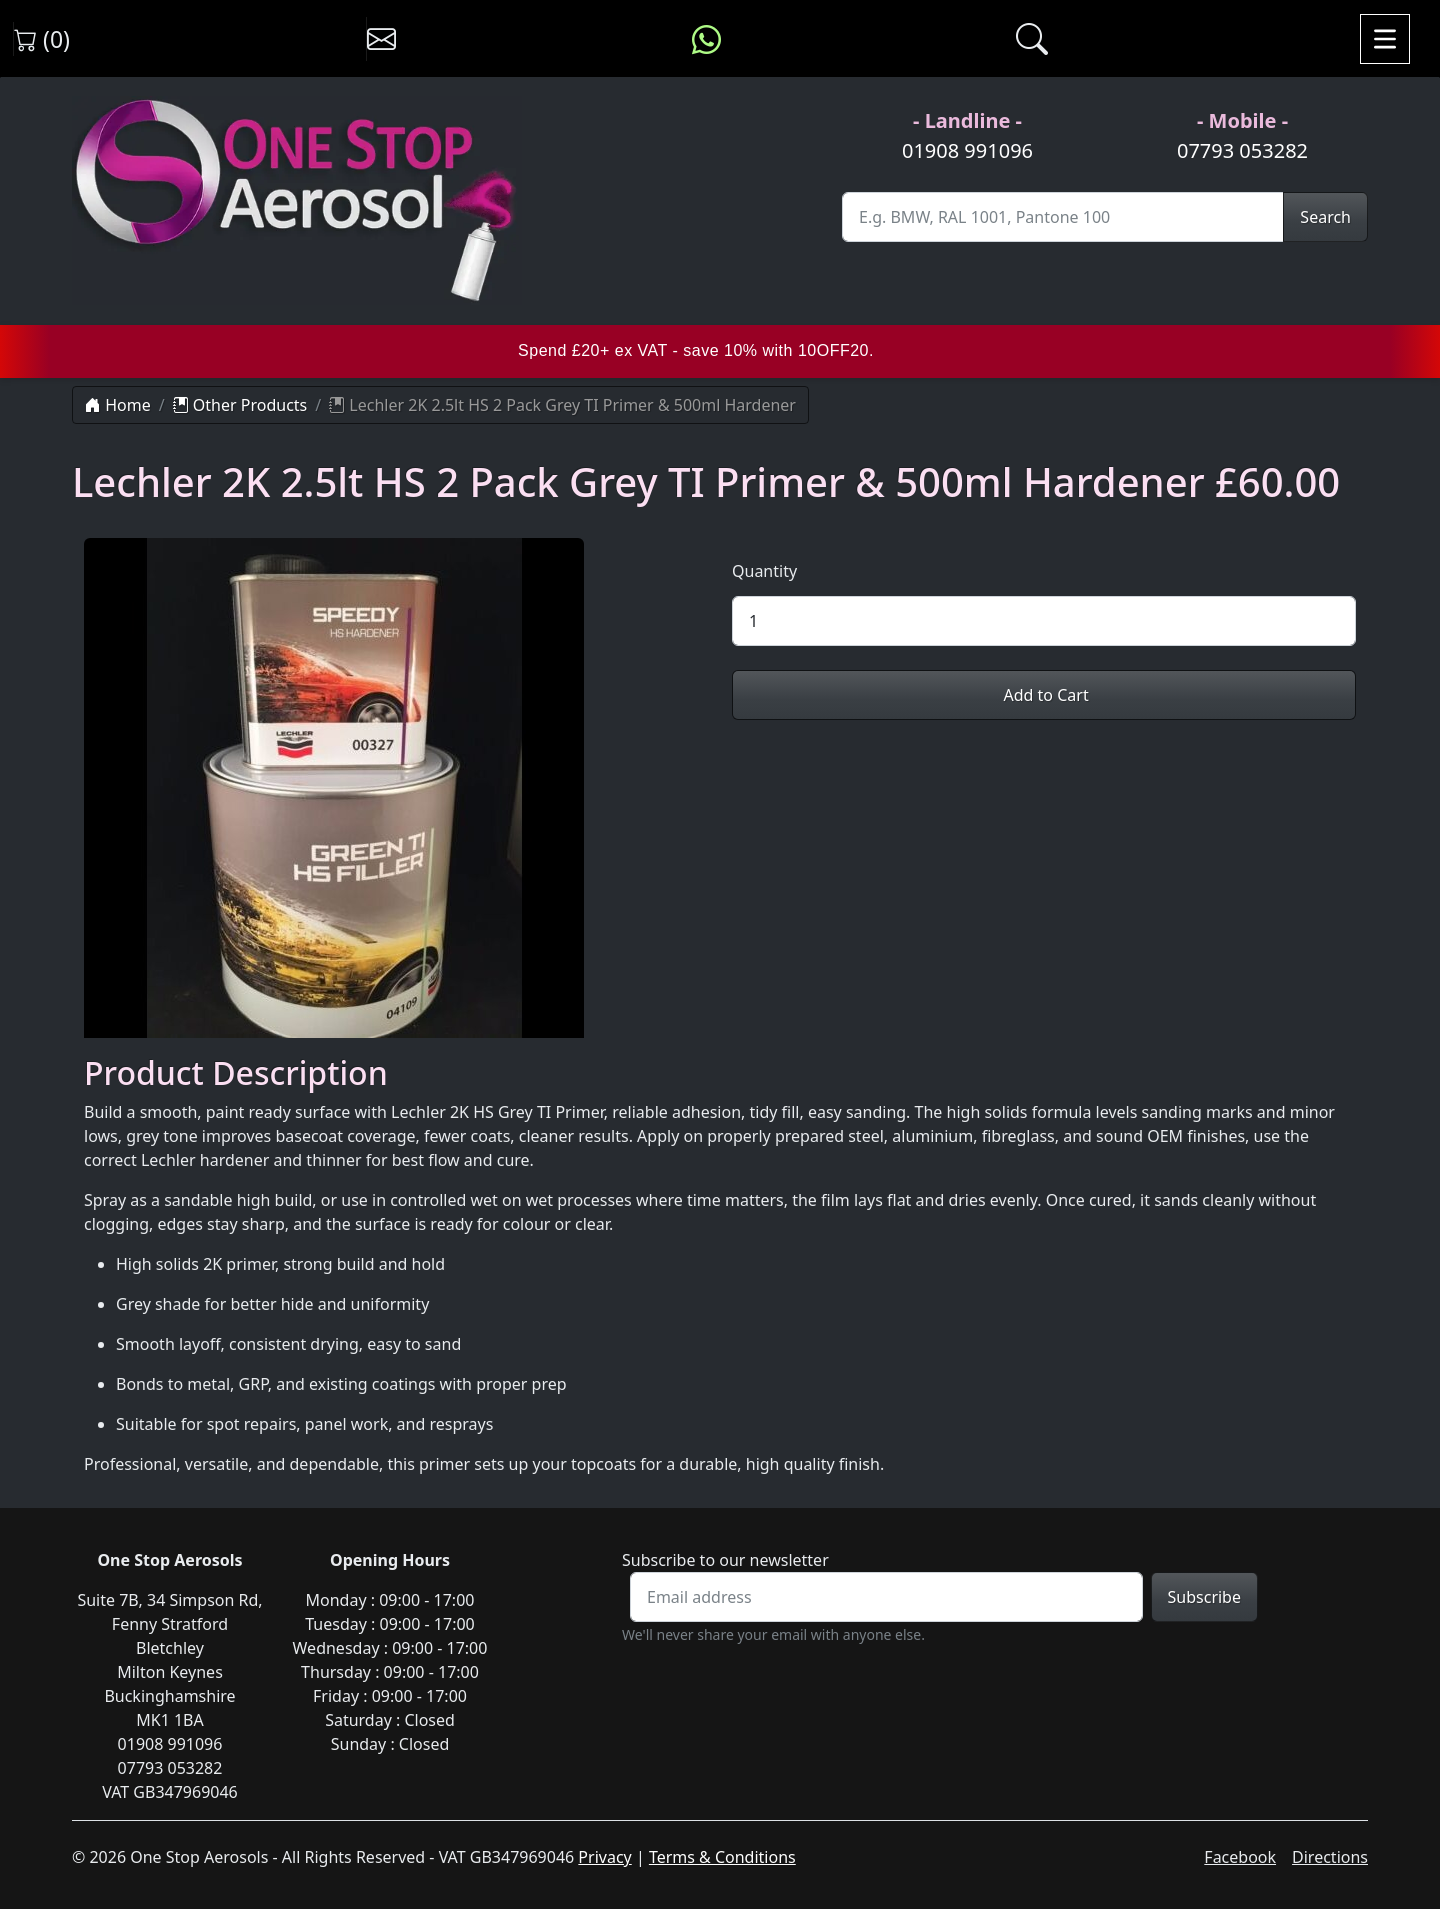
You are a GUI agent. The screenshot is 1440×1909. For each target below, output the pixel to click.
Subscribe (1204, 1597)
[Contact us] (381, 39)
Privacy (604, 1857)
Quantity (764, 571)
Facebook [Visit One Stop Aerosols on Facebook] (1240, 1857)
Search (1325, 217)
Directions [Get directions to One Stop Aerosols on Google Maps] (1330, 1857)
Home (118, 405)
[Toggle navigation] (1385, 39)
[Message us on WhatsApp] (706, 39)
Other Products (240, 405)
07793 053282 (1242, 150)
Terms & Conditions (722, 1857)
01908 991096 (967, 150)
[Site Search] (1063, 217)
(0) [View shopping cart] (42, 39)
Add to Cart (1043, 695)
